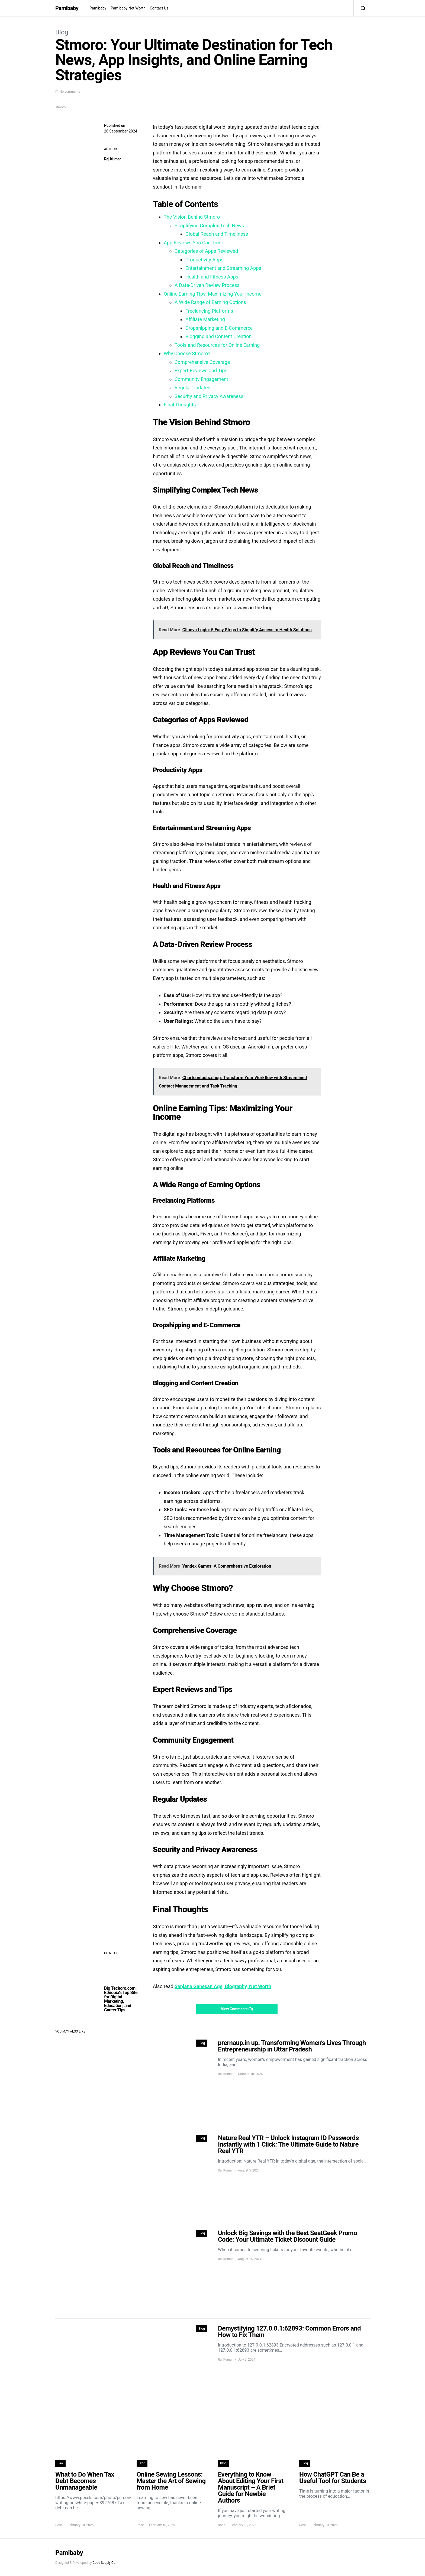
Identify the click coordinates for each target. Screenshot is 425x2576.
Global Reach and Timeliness (216, 234)
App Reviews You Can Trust (193, 242)
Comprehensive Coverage (202, 362)
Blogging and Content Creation (218, 336)
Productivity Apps (204, 260)
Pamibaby (66, 8)
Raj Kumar (112, 159)
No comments (70, 91)
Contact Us (159, 8)
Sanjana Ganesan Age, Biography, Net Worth (223, 1986)
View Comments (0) (237, 2009)
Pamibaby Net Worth (128, 8)
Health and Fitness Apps (211, 277)
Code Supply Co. (104, 2563)
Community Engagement (201, 379)
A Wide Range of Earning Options (210, 302)
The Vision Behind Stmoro (192, 217)
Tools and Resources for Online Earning (217, 345)
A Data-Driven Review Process (207, 285)
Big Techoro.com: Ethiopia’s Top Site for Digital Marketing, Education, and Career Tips (120, 1999)
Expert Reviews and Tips (201, 370)
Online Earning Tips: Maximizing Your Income (213, 294)
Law (60, 2463)
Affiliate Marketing (205, 319)
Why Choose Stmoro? (187, 353)
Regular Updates (192, 387)
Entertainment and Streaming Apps (223, 268)
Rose (59, 2525)
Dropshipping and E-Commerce (219, 328)
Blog (61, 32)
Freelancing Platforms (209, 311)
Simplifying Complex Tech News (209, 225)
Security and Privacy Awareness (209, 396)
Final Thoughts (180, 404)
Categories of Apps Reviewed (206, 251)
